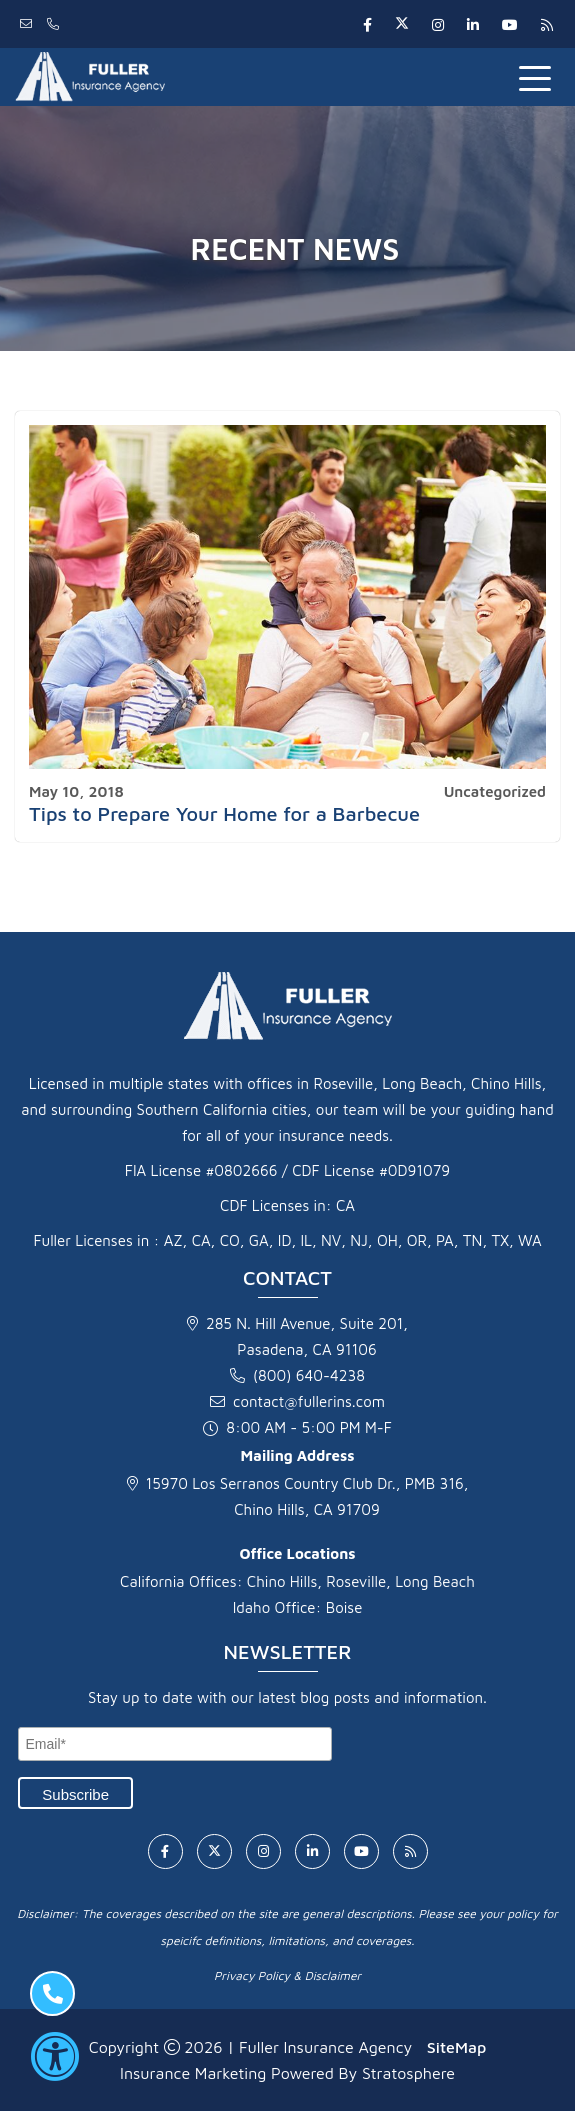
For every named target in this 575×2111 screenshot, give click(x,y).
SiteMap (456, 2047)
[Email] (175, 1744)
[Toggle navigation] (539, 77)
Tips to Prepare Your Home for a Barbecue (224, 813)
